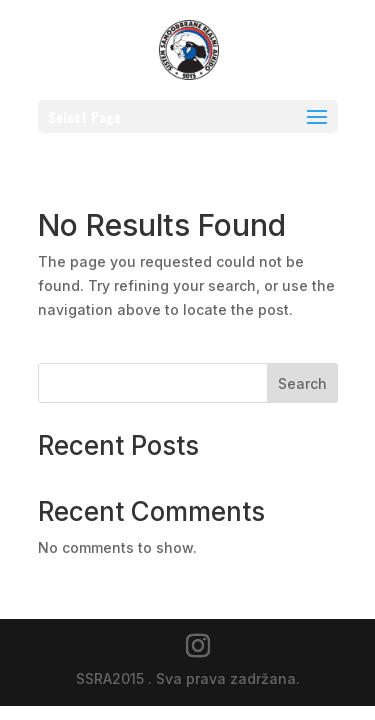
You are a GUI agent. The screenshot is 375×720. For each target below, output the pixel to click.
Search (302, 383)
